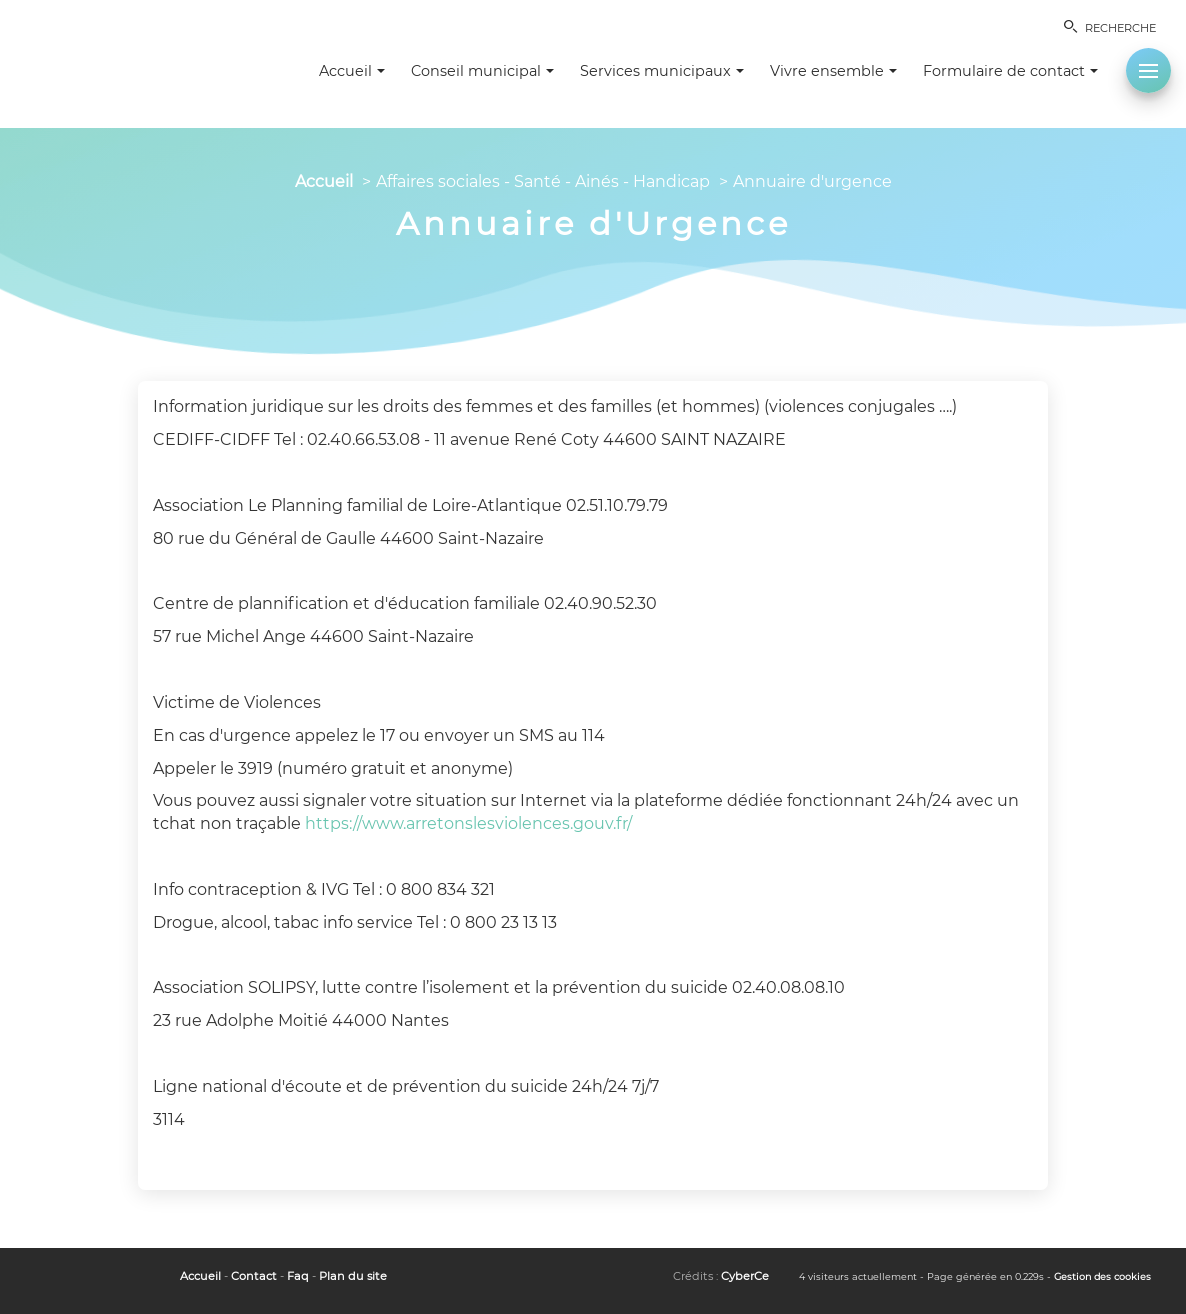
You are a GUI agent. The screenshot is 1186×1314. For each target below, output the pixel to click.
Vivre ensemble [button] (833, 71)
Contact (254, 1276)
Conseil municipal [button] (482, 71)
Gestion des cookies (1102, 1276)
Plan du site (353, 1276)
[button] (1148, 70)
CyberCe (745, 1276)
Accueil (324, 181)
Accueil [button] (352, 71)
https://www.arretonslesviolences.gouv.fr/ (468, 823)
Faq (298, 1276)
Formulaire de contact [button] (1010, 71)
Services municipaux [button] (662, 71)
